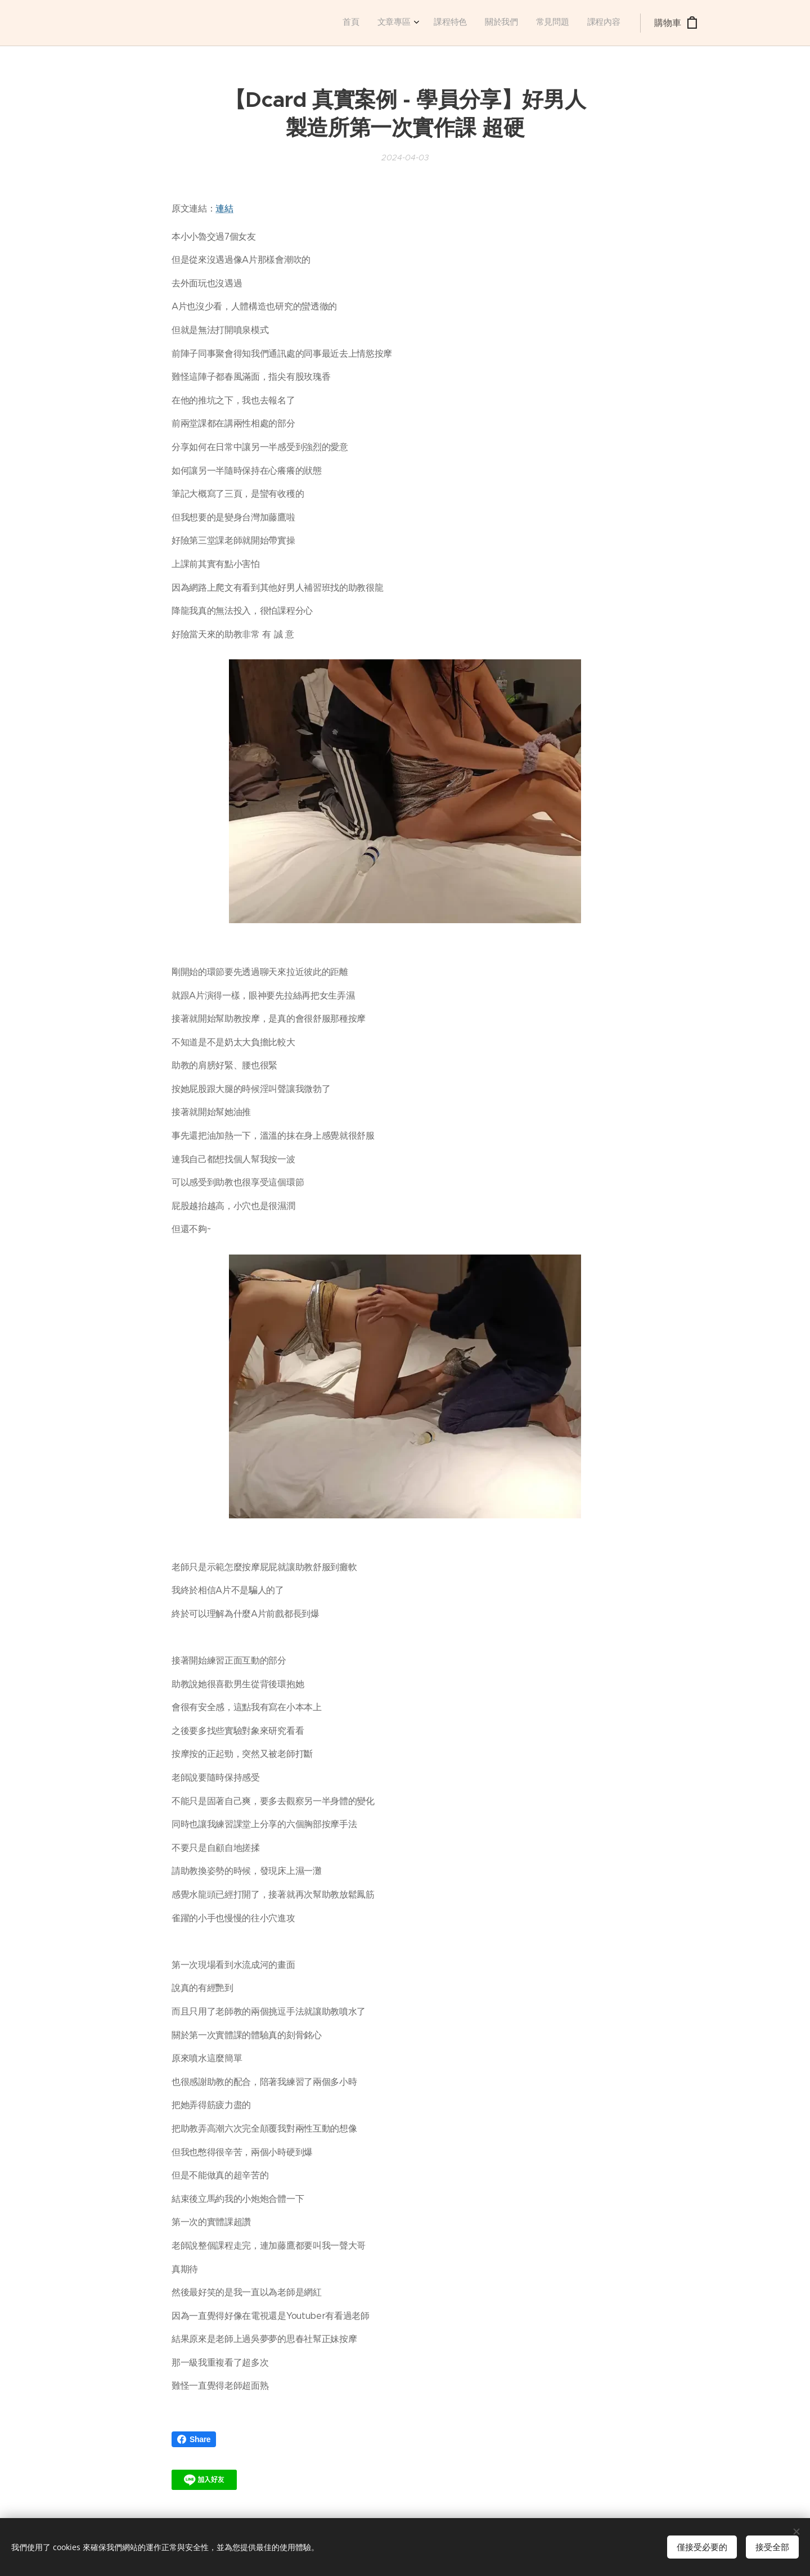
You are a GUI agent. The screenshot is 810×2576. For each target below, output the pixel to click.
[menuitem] (527, 23)
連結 (224, 208)
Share (193, 2439)
